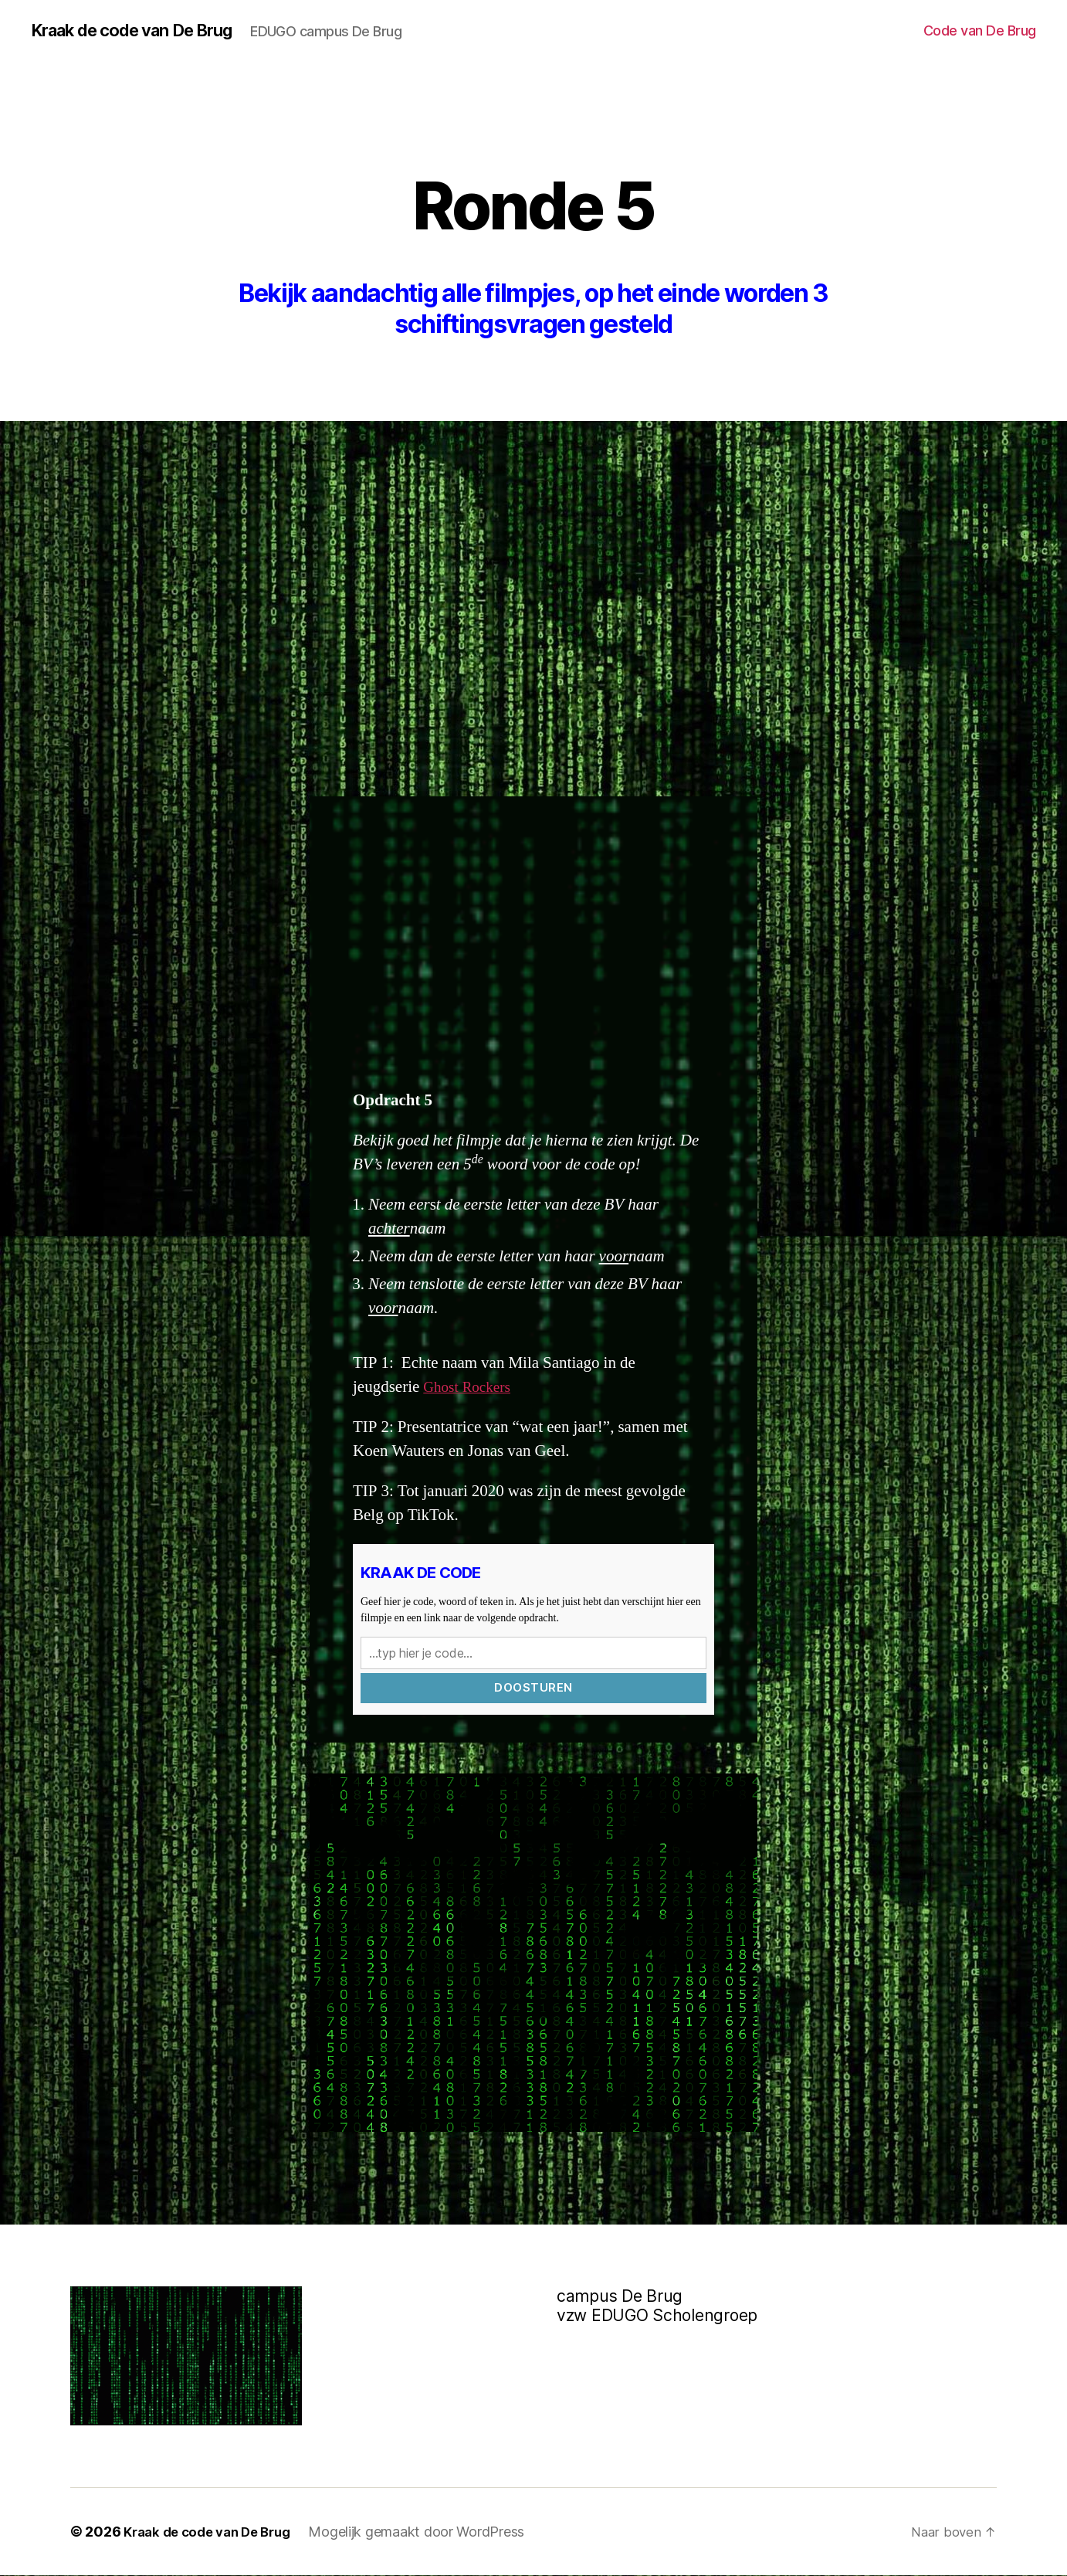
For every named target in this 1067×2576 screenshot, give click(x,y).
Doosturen (533, 1688)
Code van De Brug (979, 30)
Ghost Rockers (471, 1387)
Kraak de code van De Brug (144, 31)
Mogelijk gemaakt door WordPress (430, 2532)
